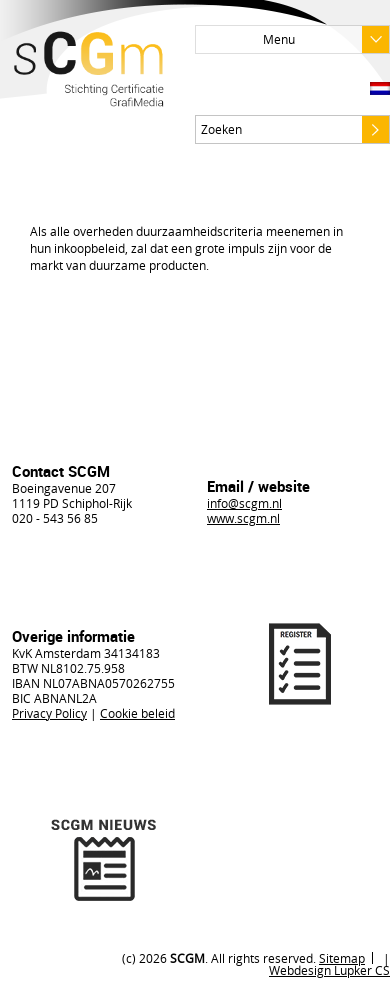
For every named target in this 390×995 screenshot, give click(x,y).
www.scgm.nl (243, 518)
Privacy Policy (49, 713)
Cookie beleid (137, 713)
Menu (326, 39)
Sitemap (342, 958)
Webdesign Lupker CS (329, 970)
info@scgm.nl (244, 503)
